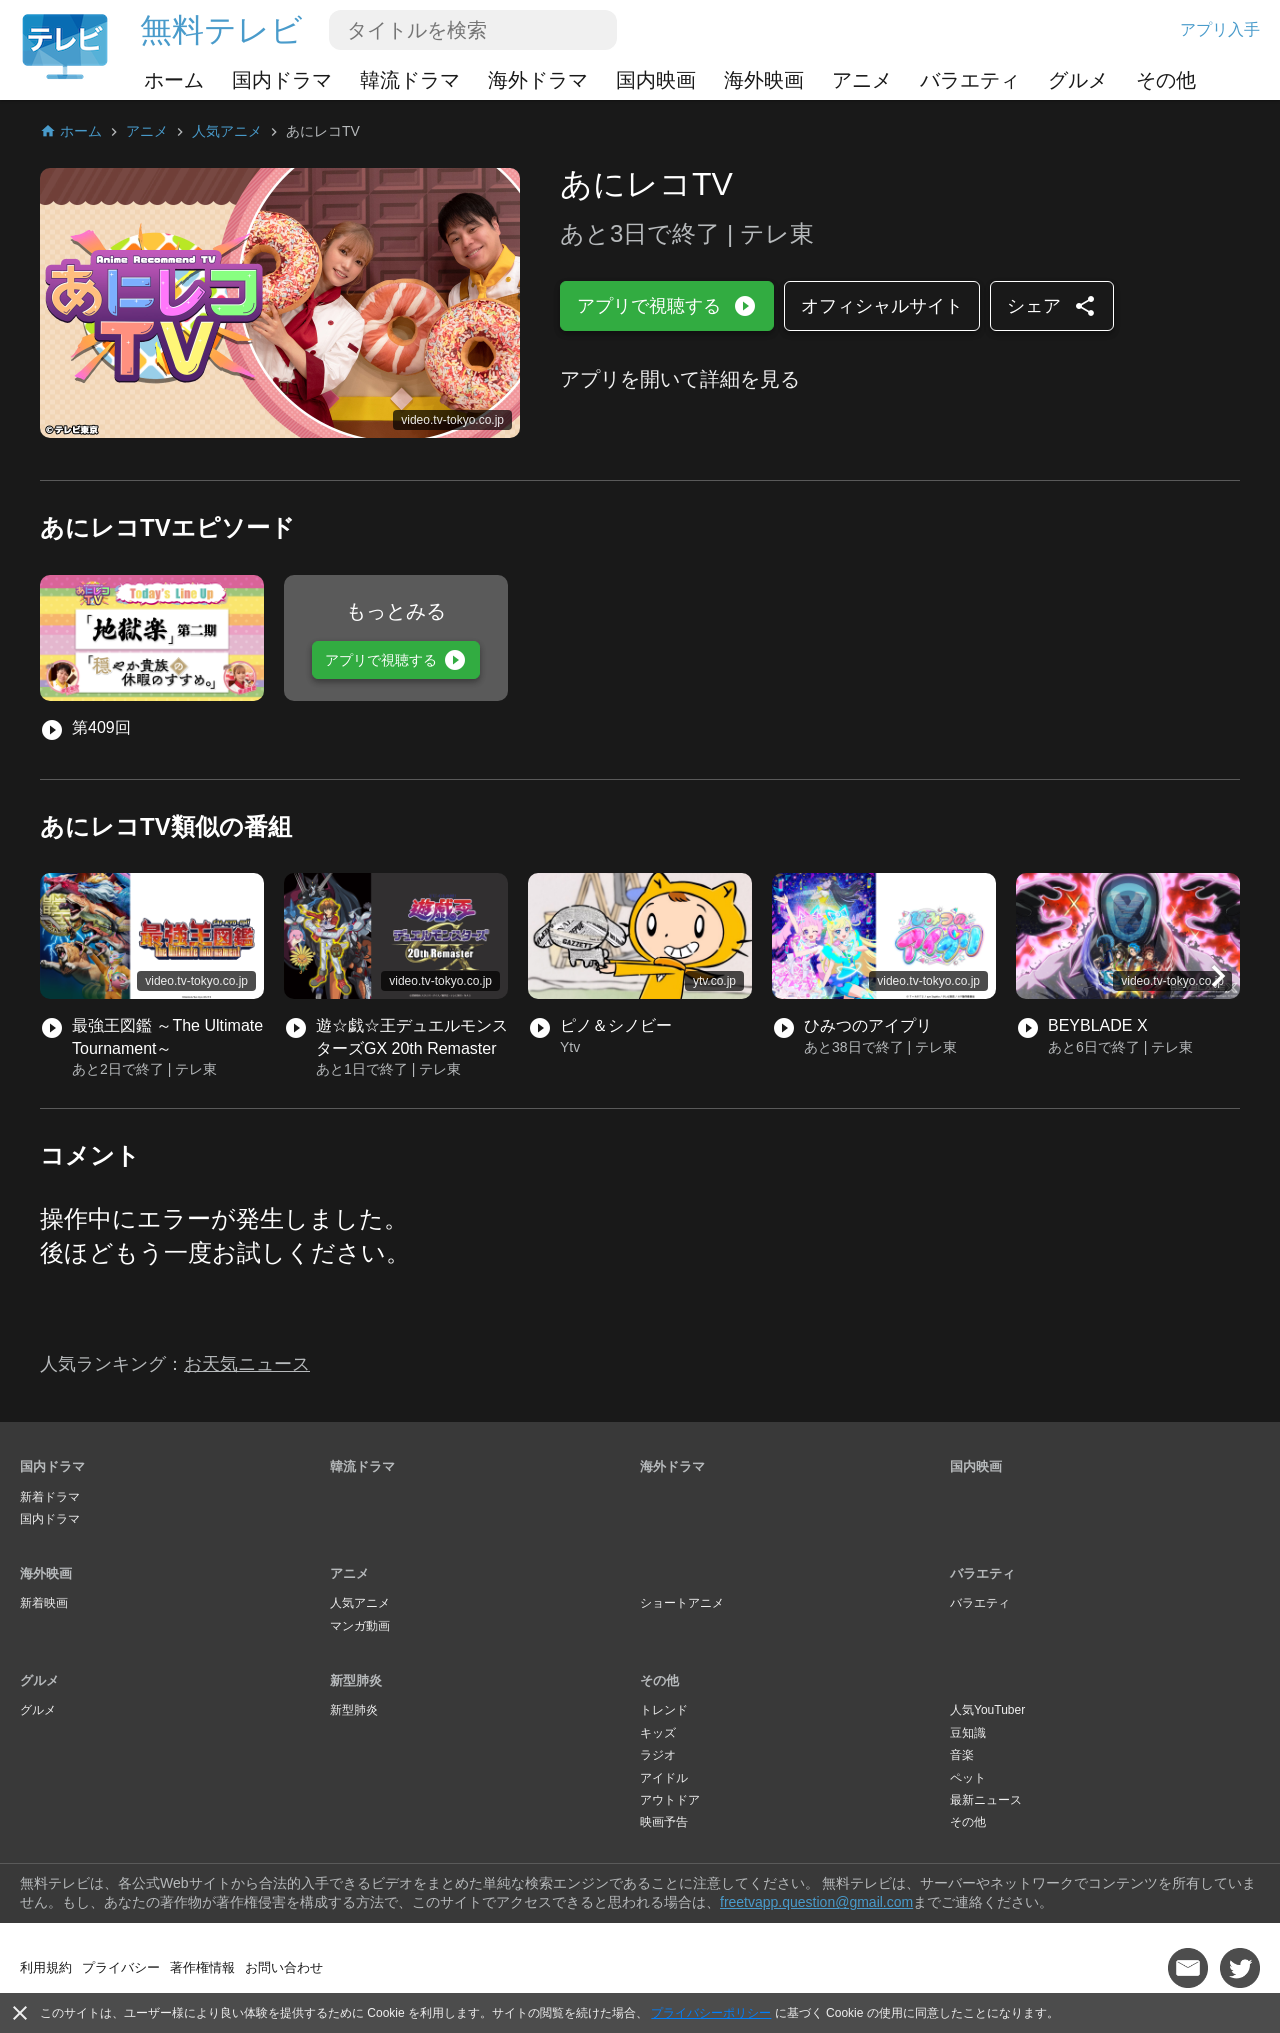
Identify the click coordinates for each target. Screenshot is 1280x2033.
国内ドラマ (282, 80)
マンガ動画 (360, 1626)
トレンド (664, 1710)
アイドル (664, 1778)
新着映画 (44, 1603)
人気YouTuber (987, 1710)
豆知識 (968, 1733)
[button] (1218, 976)
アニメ (862, 80)
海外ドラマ (538, 80)
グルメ (1078, 80)
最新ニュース (986, 1800)
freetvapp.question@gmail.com (816, 1902)
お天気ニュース (247, 1364)
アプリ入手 (1220, 29)
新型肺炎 (356, 1680)
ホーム (174, 80)
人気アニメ (360, 1603)
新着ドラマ (50, 1497)
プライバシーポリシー (711, 2013)
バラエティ (970, 80)
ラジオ (658, 1755)
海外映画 (764, 80)
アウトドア (670, 1800)
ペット (968, 1778)
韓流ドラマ (410, 80)
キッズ (658, 1733)
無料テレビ (221, 30)
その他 (1166, 80)
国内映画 (656, 80)
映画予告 (664, 1822)
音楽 (962, 1755)
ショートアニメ (682, 1603)
